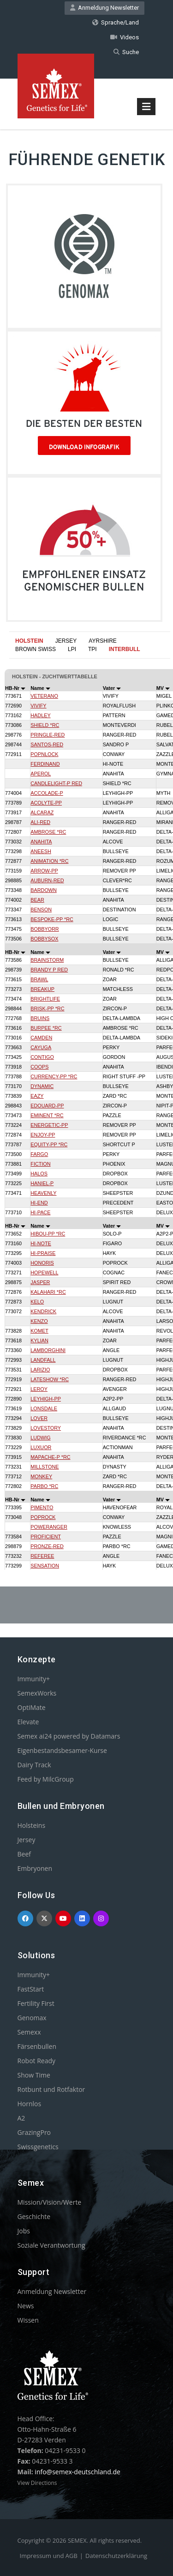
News (26, 2305)
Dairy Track (34, 1764)
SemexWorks (37, 1693)
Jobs (24, 2230)
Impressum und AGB (49, 2555)
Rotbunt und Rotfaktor (51, 2089)
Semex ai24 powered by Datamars (69, 1736)
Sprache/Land (115, 22)
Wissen (28, 2320)
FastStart (31, 1989)
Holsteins (32, 1825)
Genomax (32, 2017)
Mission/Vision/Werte (50, 2202)
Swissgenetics (38, 2146)
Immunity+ (34, 1678)
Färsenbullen (37, 2046)
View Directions (37, 2483)
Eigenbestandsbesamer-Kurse (62, 1750)
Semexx (29, 2032)
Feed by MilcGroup (46, 1779)
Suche (126, 52)
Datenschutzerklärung (116, 2555)
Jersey (27, 1839)
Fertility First (36, 2003)
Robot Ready (37, 2060)
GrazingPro (34, 2132)
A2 (21, 2118)
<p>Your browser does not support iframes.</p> (86, 1096)
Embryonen (35, 1868)
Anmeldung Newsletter (104, 7)
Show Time (34, 2075)
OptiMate (32, 1707)
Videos (124, 37)
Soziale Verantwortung (51, 2245)
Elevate (28, 1721)
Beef (24, 1854)
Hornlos (30, 2103)
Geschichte (34, 2216)
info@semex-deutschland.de (77, 2471)
